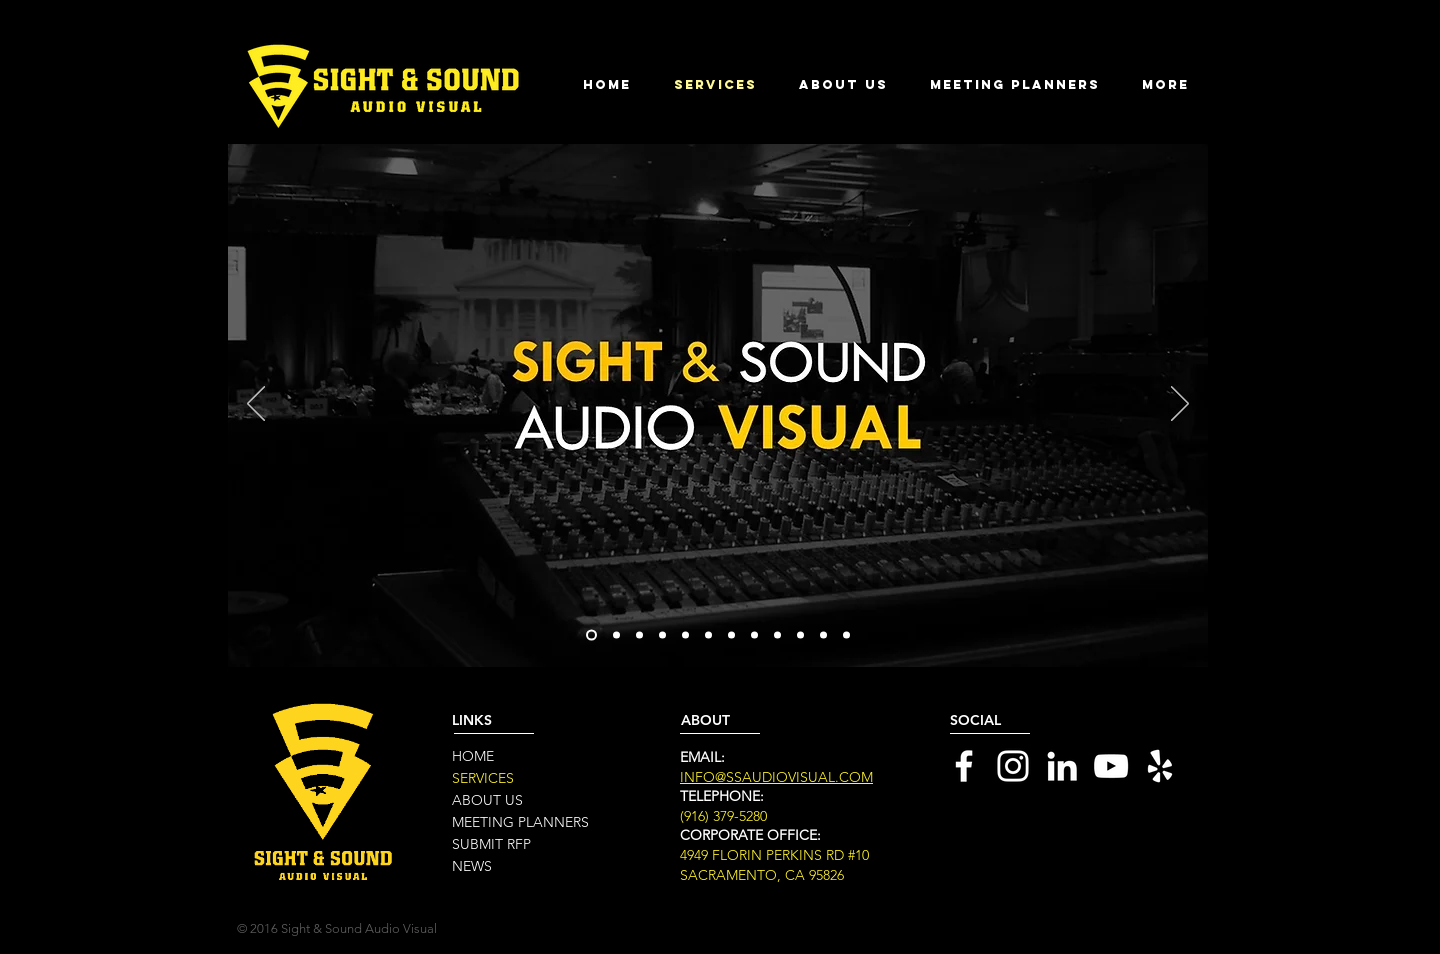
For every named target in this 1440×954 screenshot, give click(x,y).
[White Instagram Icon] (1013, 766)
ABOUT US (487, 800)
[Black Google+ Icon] (1108, 848)
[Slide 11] (800, 635)
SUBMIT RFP (491, 844)
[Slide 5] (823, 635)
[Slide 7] (708, 635)
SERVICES (483, 778)
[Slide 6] (685, 635)
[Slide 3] (639, 635)
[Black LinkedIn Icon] (979, 848)
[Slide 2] (616, 635)
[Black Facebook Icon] (1022, 848)
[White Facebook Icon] (964, 766)
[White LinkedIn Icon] (1062, 766)
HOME (473, 756)
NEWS (472, 866)
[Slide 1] (591, 635)
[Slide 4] (662, 635)
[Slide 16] (846, 635)
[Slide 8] (731, 635)
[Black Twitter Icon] (1065, 848)
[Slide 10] (777, 635)
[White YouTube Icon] (1111, 766)
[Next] (1180, 405)
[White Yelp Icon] (1160, 766)
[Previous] (256, 405)
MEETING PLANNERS (520, 822)
